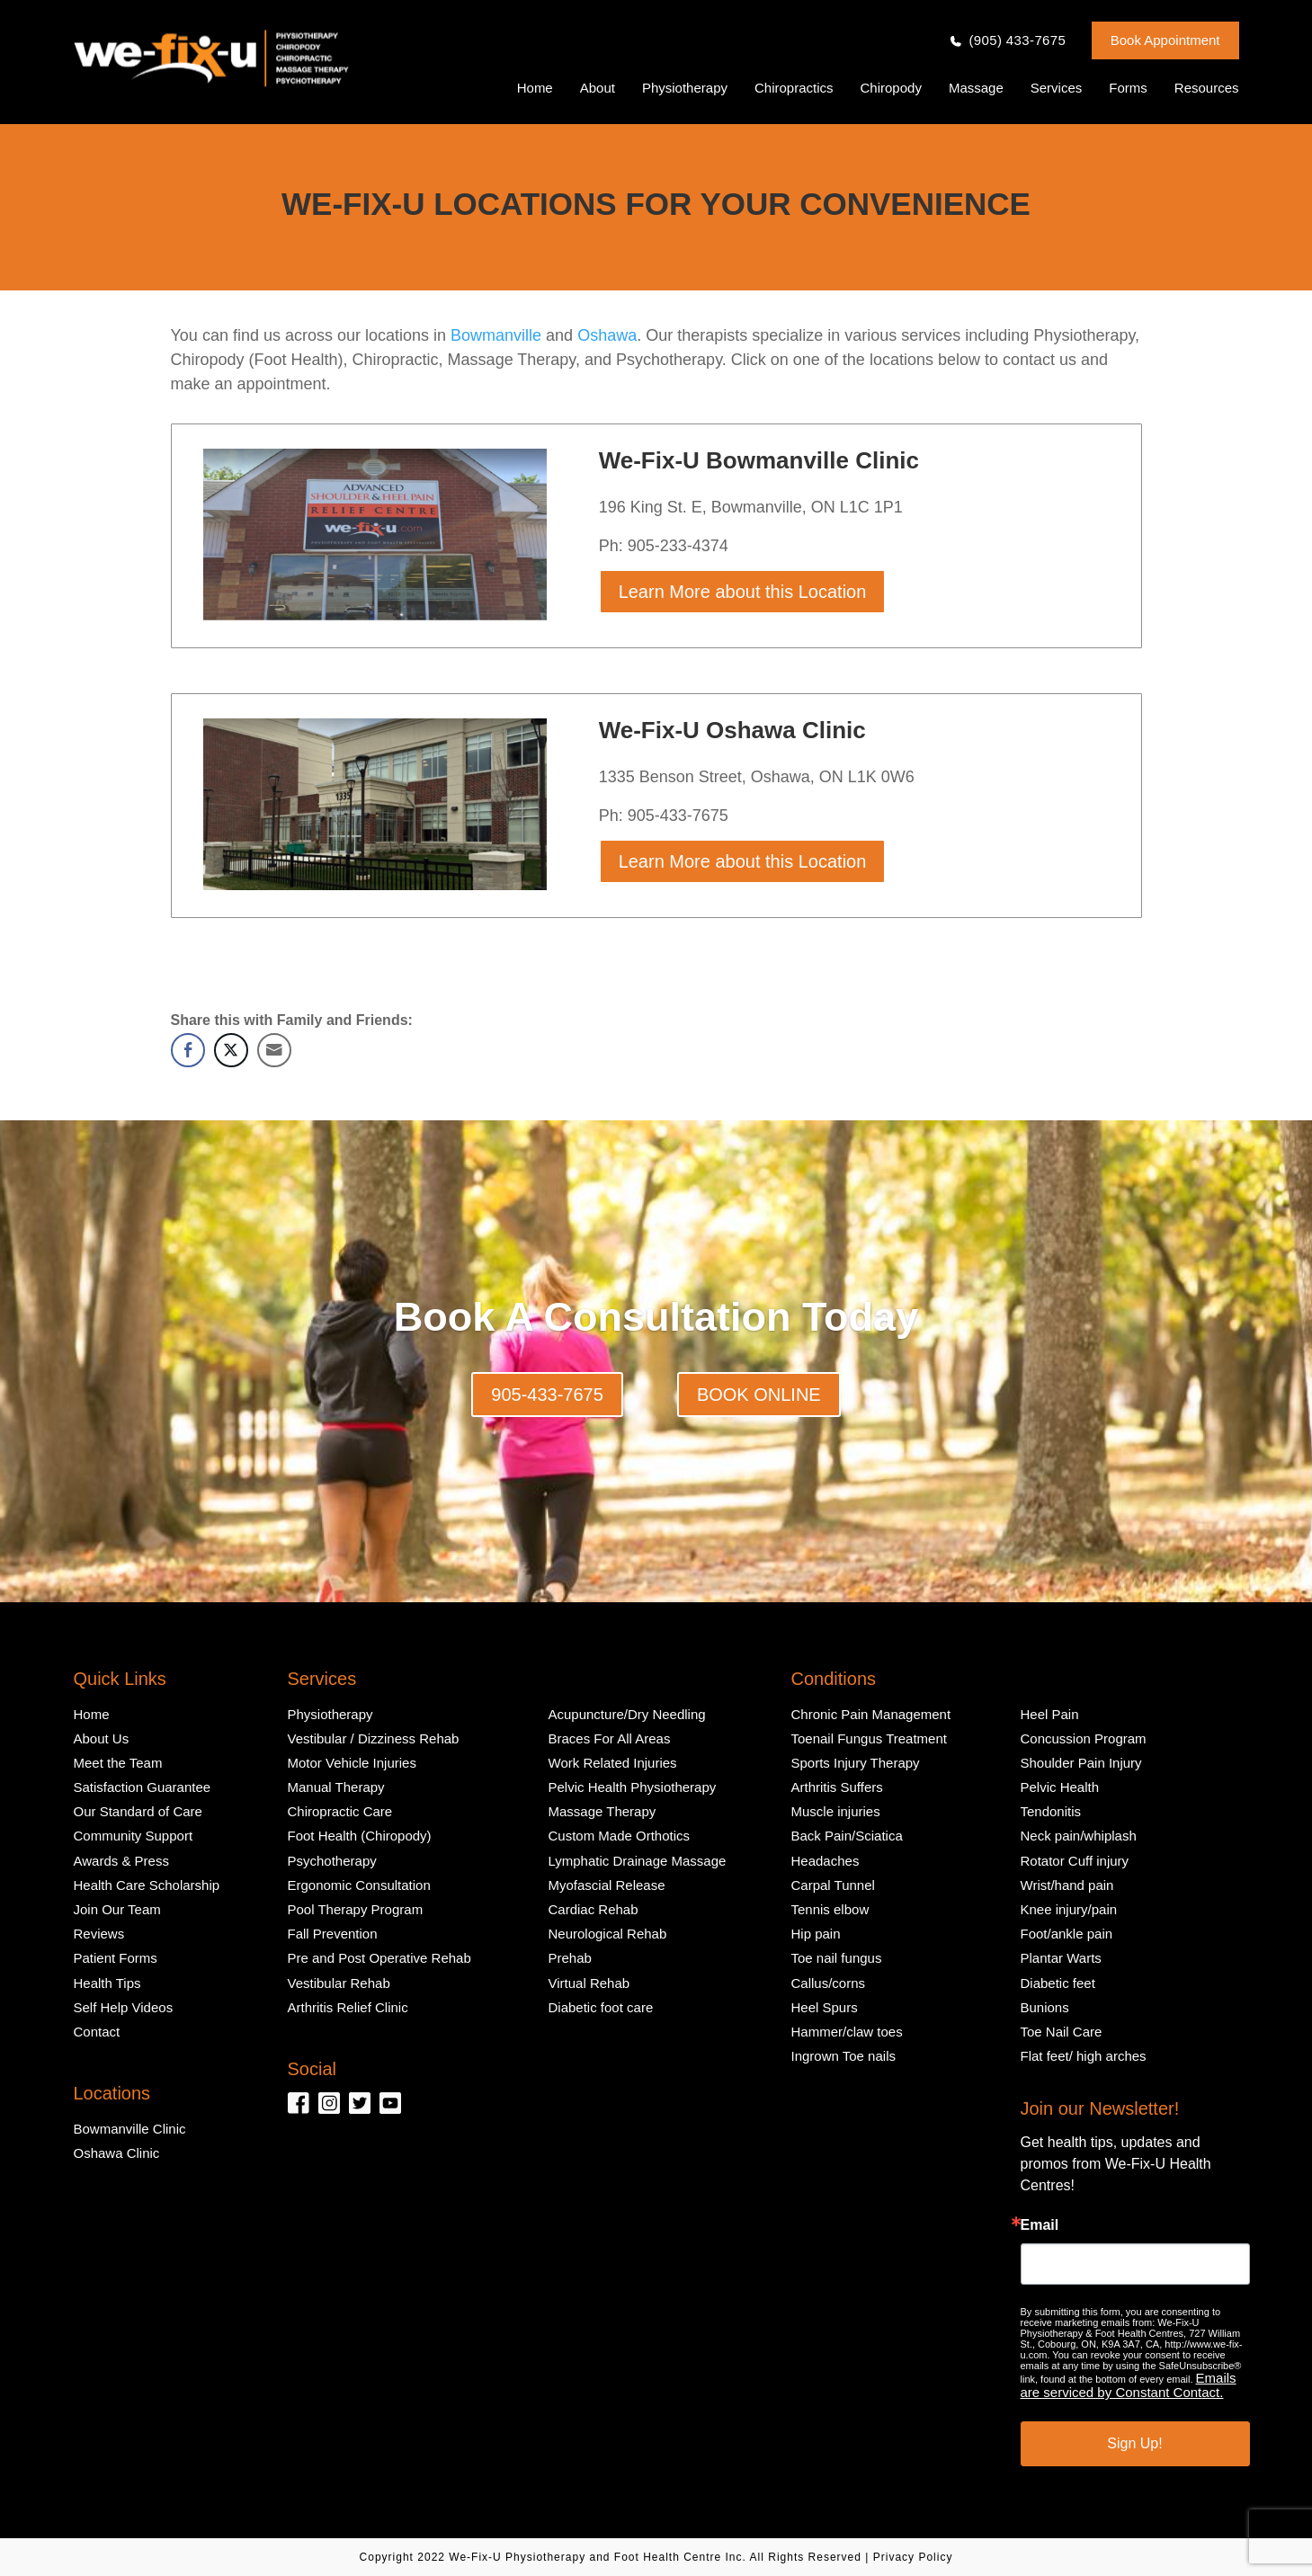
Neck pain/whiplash (1079, 1835)
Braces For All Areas (610, 1738)
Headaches (825, 1860)
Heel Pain (1050, 1714)
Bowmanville (493, 335)
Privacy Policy (913, 2557)
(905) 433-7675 (1017, 40)
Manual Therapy (336, 1787)
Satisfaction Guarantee (142, 1787)
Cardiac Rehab (593, 1909)
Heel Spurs (824, 2007)
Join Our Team (117, 1909)
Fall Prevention (333, 1933)
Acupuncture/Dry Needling (627, 1714)
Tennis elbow (830, 1909)
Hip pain (816, 1933)
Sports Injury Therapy (855, 1762)
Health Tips (107, 1983)
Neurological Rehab (608, 1933)
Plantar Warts (1061, 1957)
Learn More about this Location (743, 592)
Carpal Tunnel (833, 1885)
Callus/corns (828, 1983)
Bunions (1045, 2007)
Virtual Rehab (589, 1983)
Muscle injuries (835, 1811)
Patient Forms (115, 1957)
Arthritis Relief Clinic (348, 2007)
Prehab (570, 1957)
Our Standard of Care (138, 1811)
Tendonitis (1051, 1811)
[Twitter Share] (231, 1050)
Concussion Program (1084, 1738)
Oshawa (607, 335)
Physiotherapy (684, 87)
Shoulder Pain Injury (1081, 1762)
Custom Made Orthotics (620, 1835)
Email (1040, 2225)
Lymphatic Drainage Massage (638, 1860)
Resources (1206, 87)
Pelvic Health (1060, 1787)
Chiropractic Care (340, 1811)
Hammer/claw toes (847, 2031)
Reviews (99, 1933)
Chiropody (891, 87)
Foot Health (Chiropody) (360, 1835)
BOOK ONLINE (759, 1394)
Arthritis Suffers (837, 1787)
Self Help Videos (124, 2007)
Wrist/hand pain (1067, 1885)
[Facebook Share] (188, 1050)
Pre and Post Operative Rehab (379, 1957)
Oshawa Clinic (117, 2153)
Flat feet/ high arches (1084, 2055)
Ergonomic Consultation (359, 1885)
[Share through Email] (274, 1050)
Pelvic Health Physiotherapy (633, 1787)
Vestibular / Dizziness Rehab (374, 1738)
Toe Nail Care (1061, 2031)
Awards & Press (121, 1860)
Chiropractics (794, 87)
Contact (97, 2031)
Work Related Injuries (613, 1762)
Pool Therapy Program (356, 1909)
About (597, 87)
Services (1057, 87)
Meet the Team (118, 1762)
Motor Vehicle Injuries (352, 1762)
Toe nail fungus (836, 1957)
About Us (101, 1738)
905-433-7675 (547, 1394)
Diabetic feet (1058, 1983)
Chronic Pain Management (871, 1714)
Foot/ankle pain (1067, 1933)
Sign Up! (1134, 2443)
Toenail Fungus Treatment (869, 1738)
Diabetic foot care (601, 2007)
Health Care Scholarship (147, 1885)
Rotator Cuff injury (1075, 1860)
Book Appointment (1165, 40)
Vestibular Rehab (339, 1983)
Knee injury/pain (1069, 1909)
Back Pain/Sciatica (847, 1835)
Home (535, 87)
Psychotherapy (332, 1860)
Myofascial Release (607, 1885)
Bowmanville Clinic (130, 2128)
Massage (976, 87)
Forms (1128, 87)
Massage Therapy (602, 1811)
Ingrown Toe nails (843, 2055)
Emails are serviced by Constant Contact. (1128, 2385)
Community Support (133, 1835)
